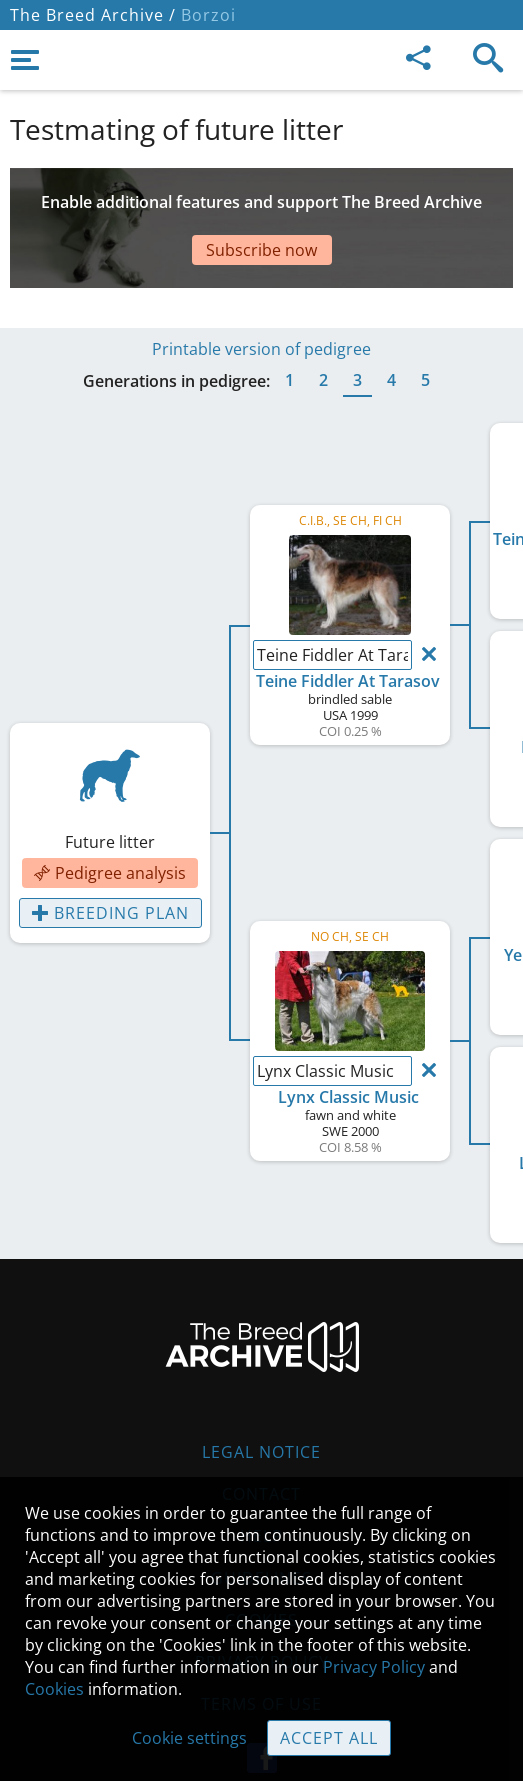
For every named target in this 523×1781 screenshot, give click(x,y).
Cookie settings (189, 1738)
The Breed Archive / (93, 15)
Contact (261, 1444)
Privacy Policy (374, 1667)
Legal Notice (261, 1402)
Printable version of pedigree (261, 299)
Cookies (54, 1689)
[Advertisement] (261, 208)
